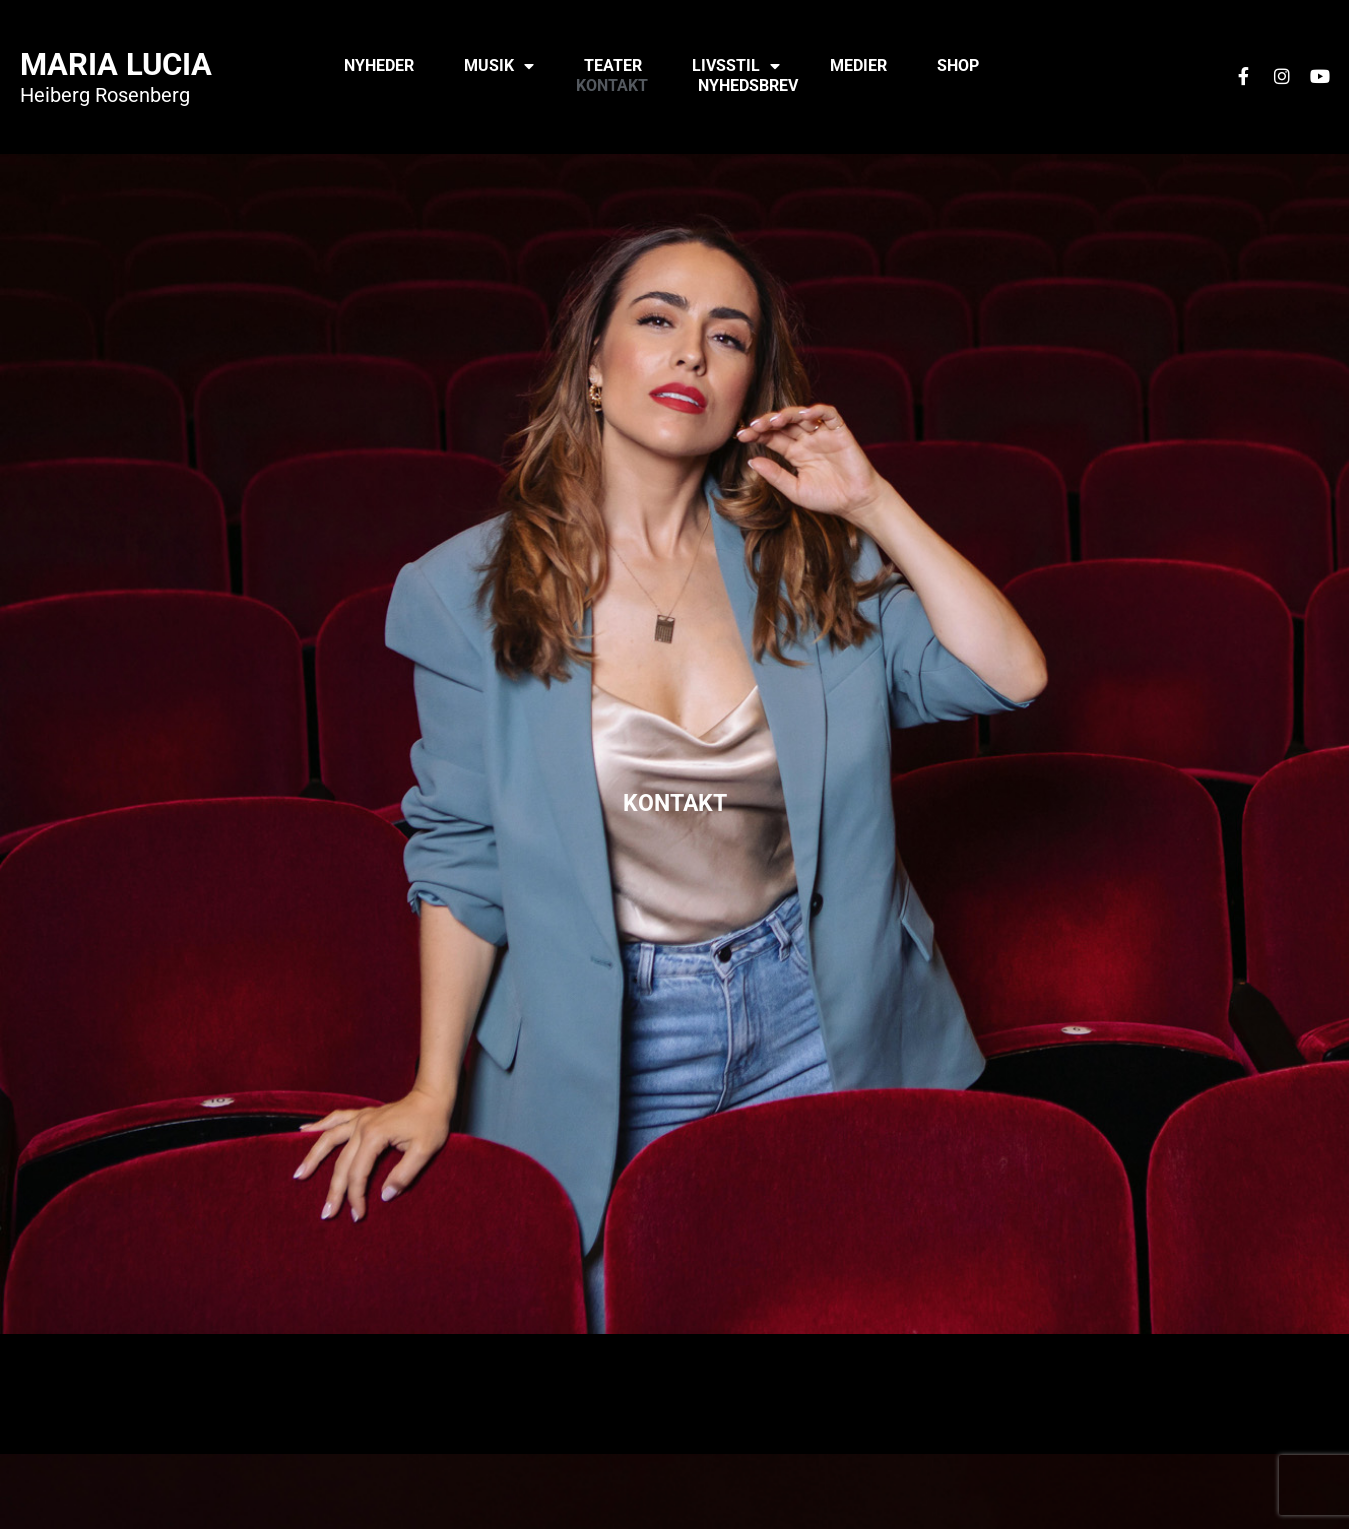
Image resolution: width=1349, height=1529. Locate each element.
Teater (613, 65)
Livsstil (736, 66)
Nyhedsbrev (748, 85)
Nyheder (379, 65)
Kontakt (612, 85)
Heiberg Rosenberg (105, 95)
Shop (958, 65)
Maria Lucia (116, 64)
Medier (858, 65)
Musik (499, 66)
